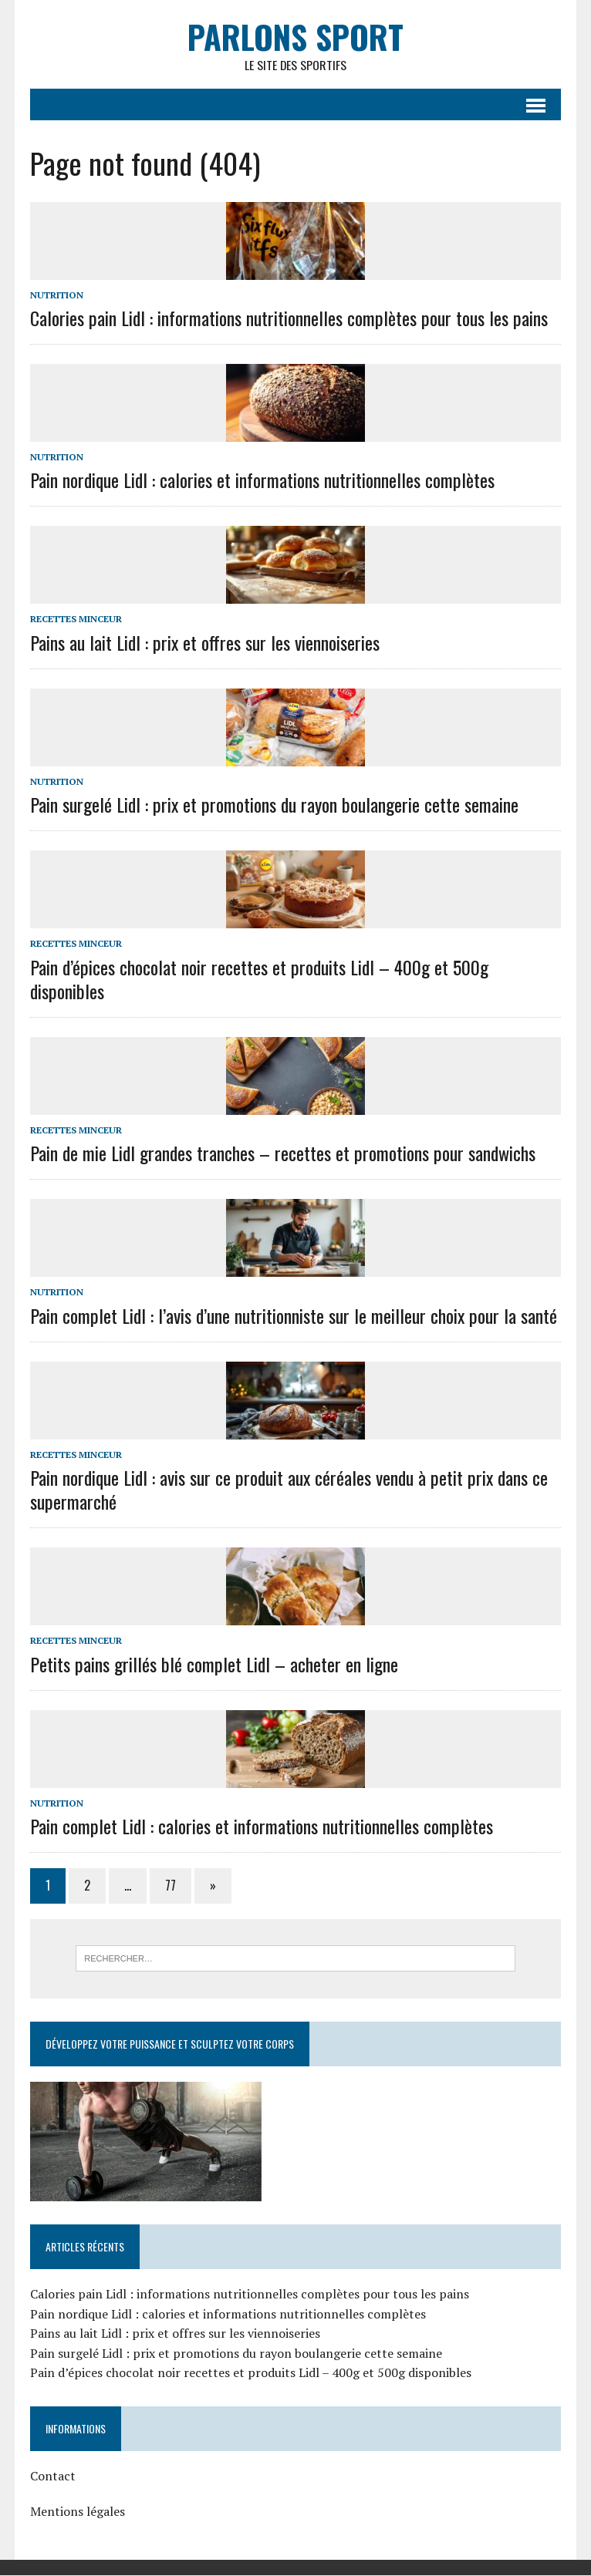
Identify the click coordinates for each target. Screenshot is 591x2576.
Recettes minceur (75, 619)
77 (169, 1886)
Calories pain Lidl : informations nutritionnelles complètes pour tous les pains (288, 318)
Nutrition (56, 295)
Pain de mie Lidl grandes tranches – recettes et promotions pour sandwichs (282, 1153)
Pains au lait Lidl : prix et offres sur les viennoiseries (204, 642)
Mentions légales (76, 2511)
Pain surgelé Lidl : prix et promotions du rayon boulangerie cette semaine (273, 804)
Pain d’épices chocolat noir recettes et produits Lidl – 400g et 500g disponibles (258, 979)
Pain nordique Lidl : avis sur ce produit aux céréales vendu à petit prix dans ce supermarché (288, 1489)
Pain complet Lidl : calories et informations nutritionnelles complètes (260, 1826)
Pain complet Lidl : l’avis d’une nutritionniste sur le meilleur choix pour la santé (292, 1315)
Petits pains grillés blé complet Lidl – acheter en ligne (213, 1664)
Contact (52, 2476)
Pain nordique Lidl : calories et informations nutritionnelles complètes (261, 479)
